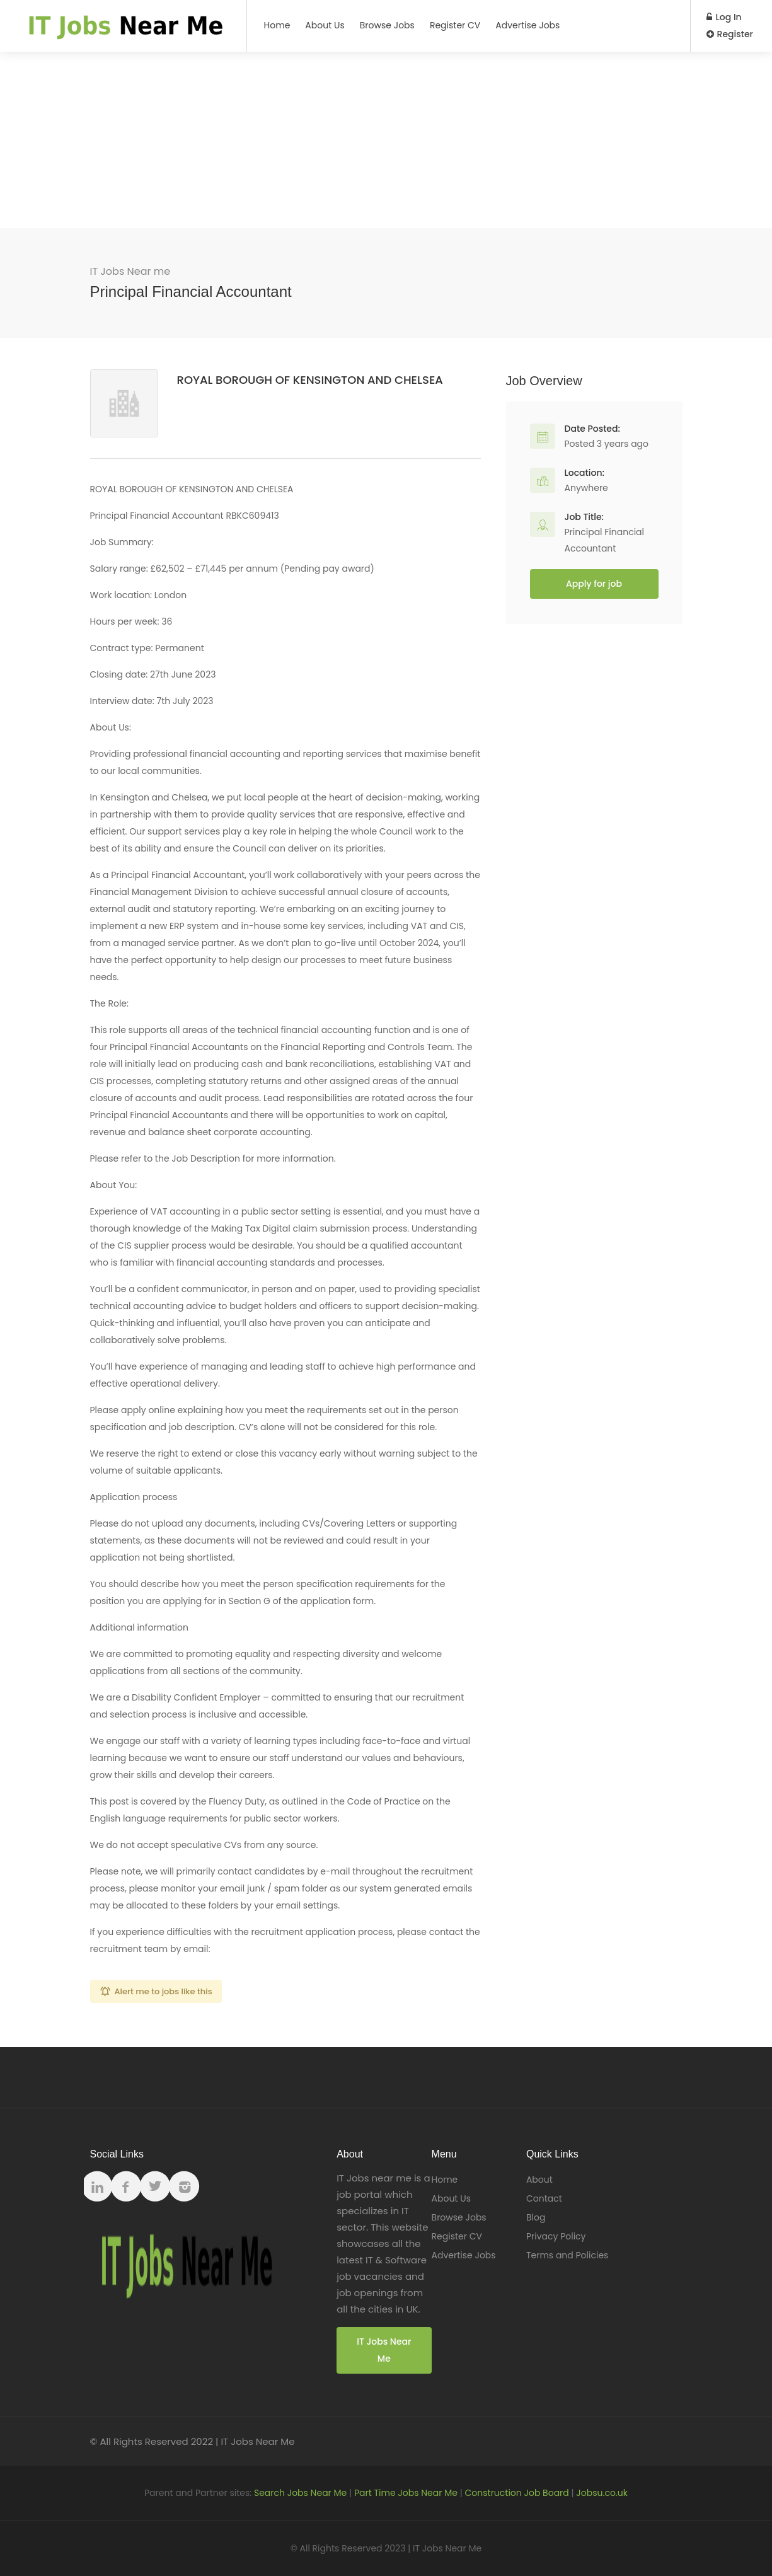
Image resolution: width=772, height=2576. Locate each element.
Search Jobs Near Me (300, 2492)
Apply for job (594, 583)
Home (277, 25)
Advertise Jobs (527, 25)
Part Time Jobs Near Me (406, 2492)
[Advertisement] (386, 140)
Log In (724, 17)
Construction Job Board (517, 2492)
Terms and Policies (567, 2255)
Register (729, 34)
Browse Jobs (387, 25)
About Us (324, 25)
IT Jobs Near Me (384, 2350)
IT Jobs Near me (130, 271)
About (539, 2179)
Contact (544, 2198)
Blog (535, 2217)
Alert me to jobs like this (163, 1991)
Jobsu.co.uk (602, 2492)
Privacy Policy (556, 2236)
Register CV (455, 25)
